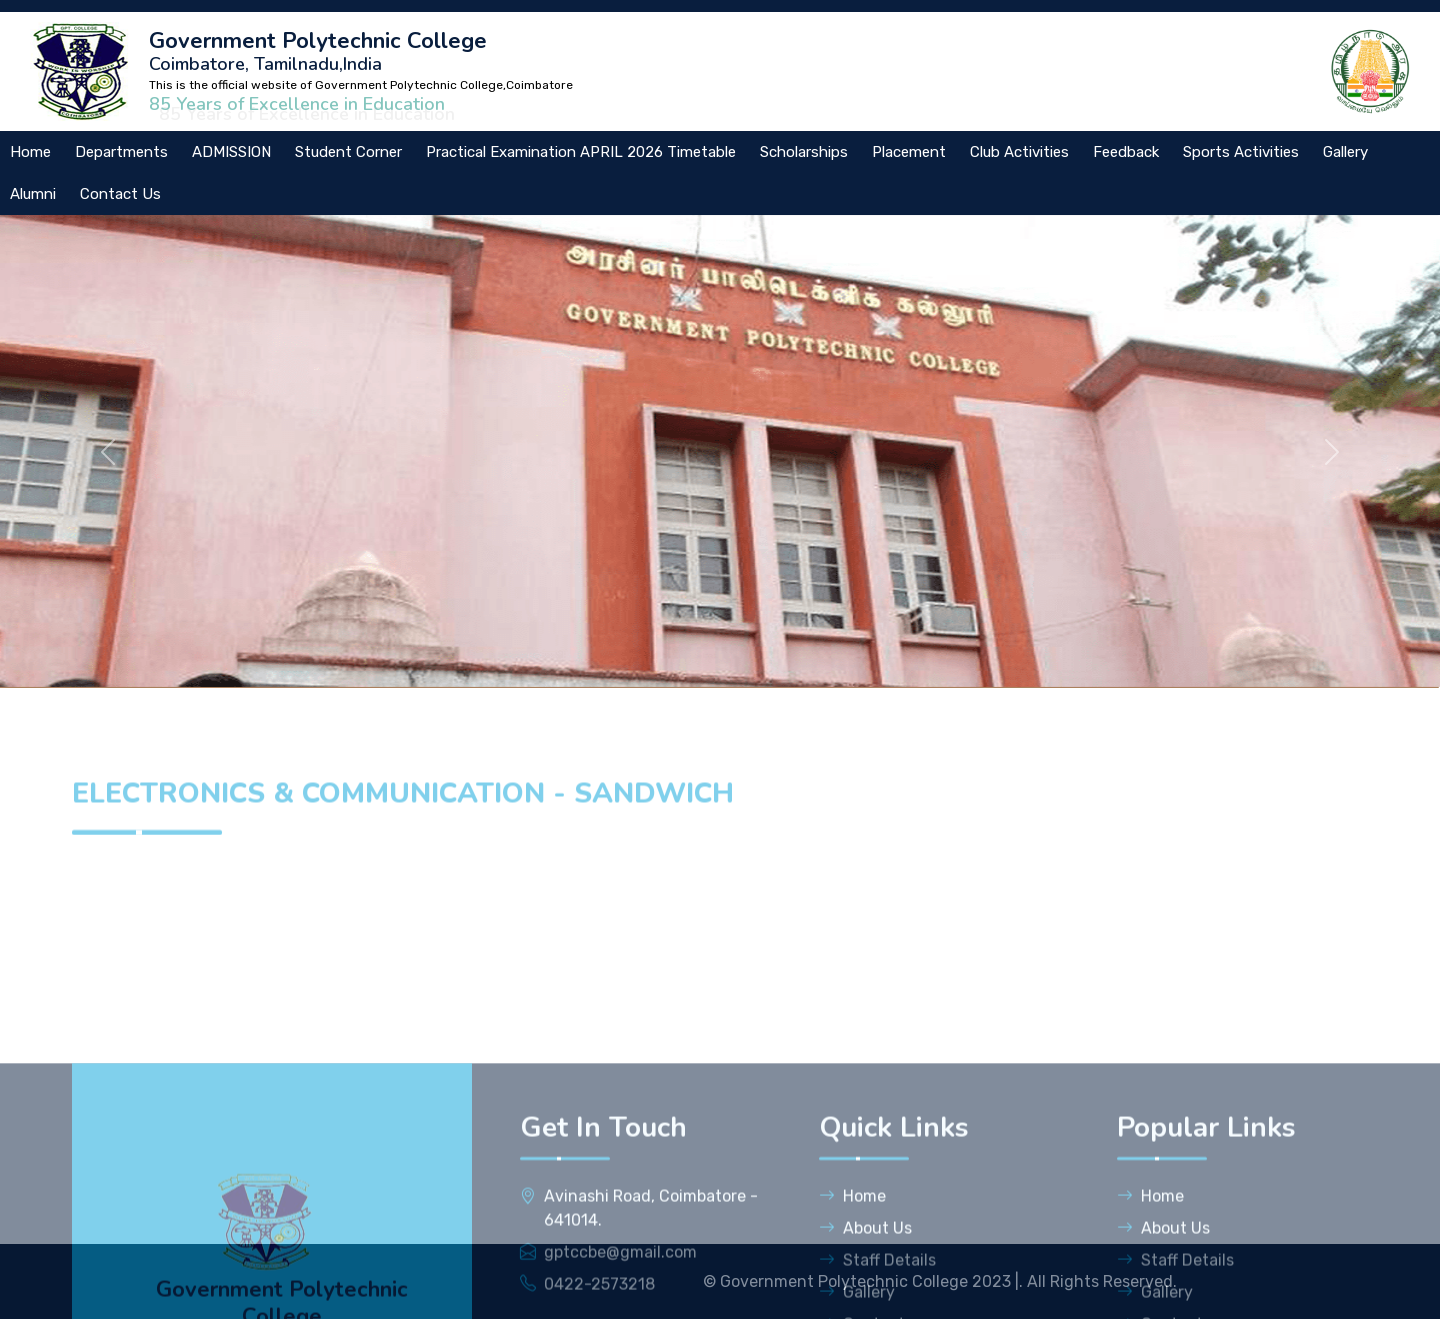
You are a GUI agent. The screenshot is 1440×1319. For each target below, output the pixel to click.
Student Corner (348, 152)
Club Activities (1019, 152)
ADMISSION (231, 152)
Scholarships (804, 152)
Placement (909, 152)
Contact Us (120, 194)
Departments (121, 152)
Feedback (1126, 152)
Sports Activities (1241, 152)
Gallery (1345, 152)
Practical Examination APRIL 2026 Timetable (581, 152)
